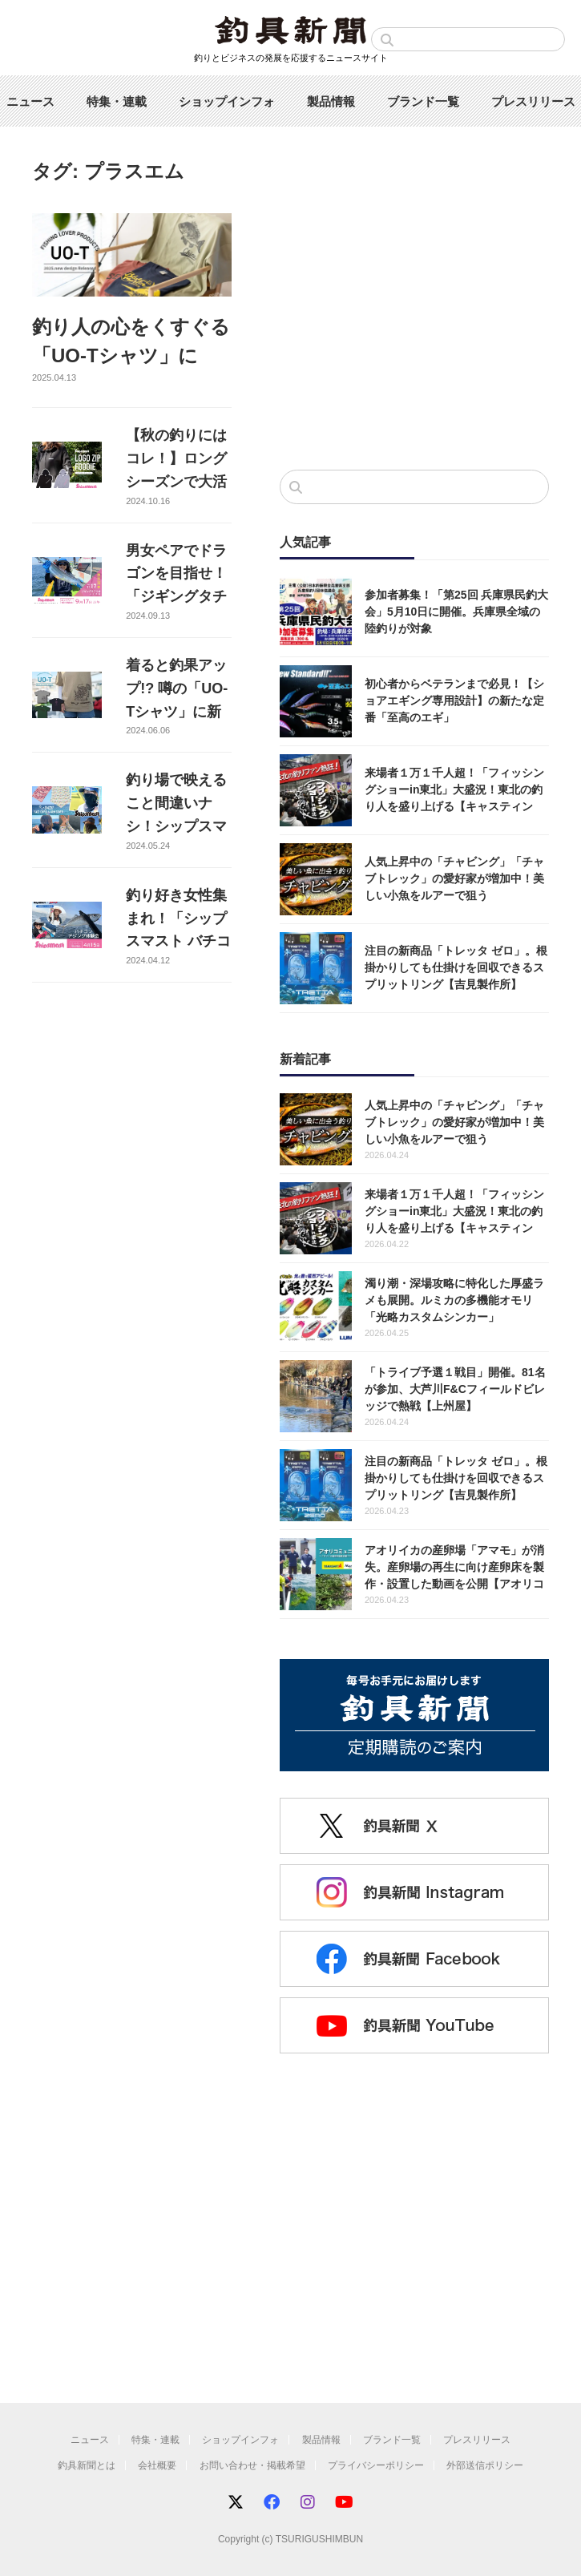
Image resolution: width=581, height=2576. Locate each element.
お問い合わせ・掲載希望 (252, 2465)
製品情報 (331, 101)
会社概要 (157, 2465)
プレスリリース (533, 101)
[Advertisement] (414, 325)
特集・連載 (117, 101)
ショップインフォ (227, 101)
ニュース (30, 101)
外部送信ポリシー (484, 2465)
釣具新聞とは (86, 2465)
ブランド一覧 (423, 101)
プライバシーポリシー (376, 2465)
